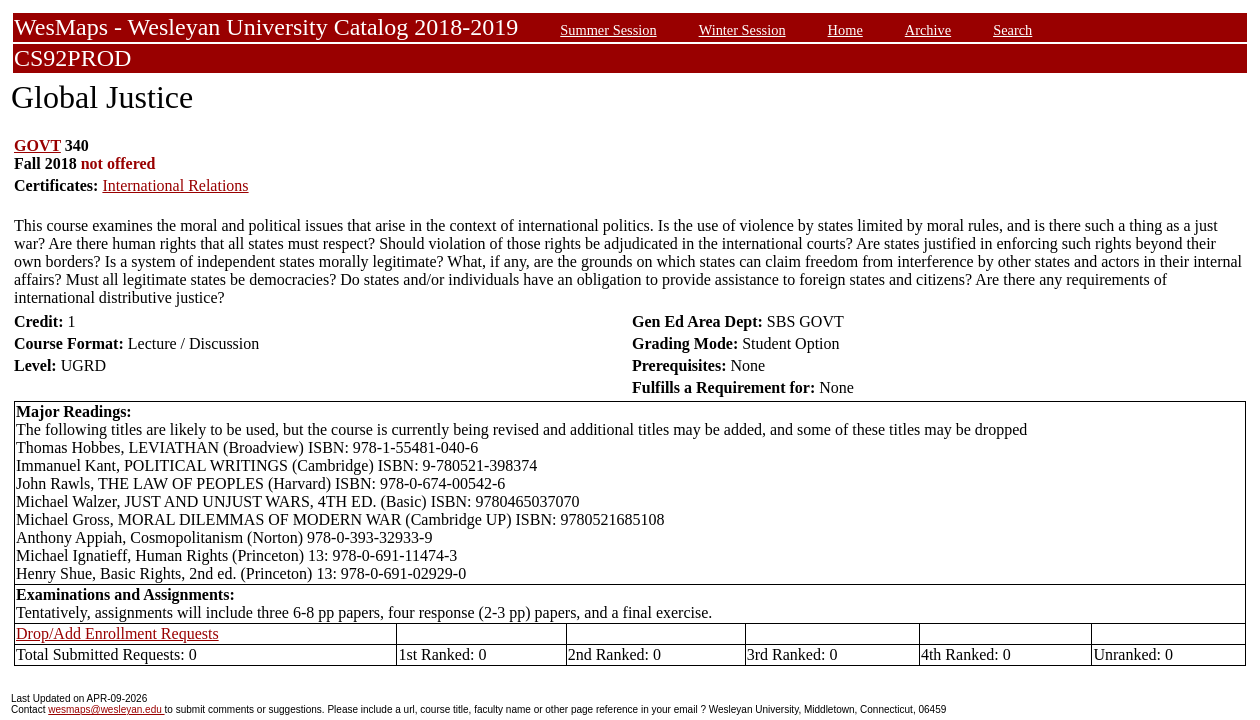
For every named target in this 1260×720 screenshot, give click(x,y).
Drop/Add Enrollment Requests (117, 633)
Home (845, 30)
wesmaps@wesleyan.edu (106, 709)
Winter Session (742, 30)
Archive (928, 30)
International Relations (175, 185)
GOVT (37, 145)
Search (1012, 30)
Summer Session (608, 30)
